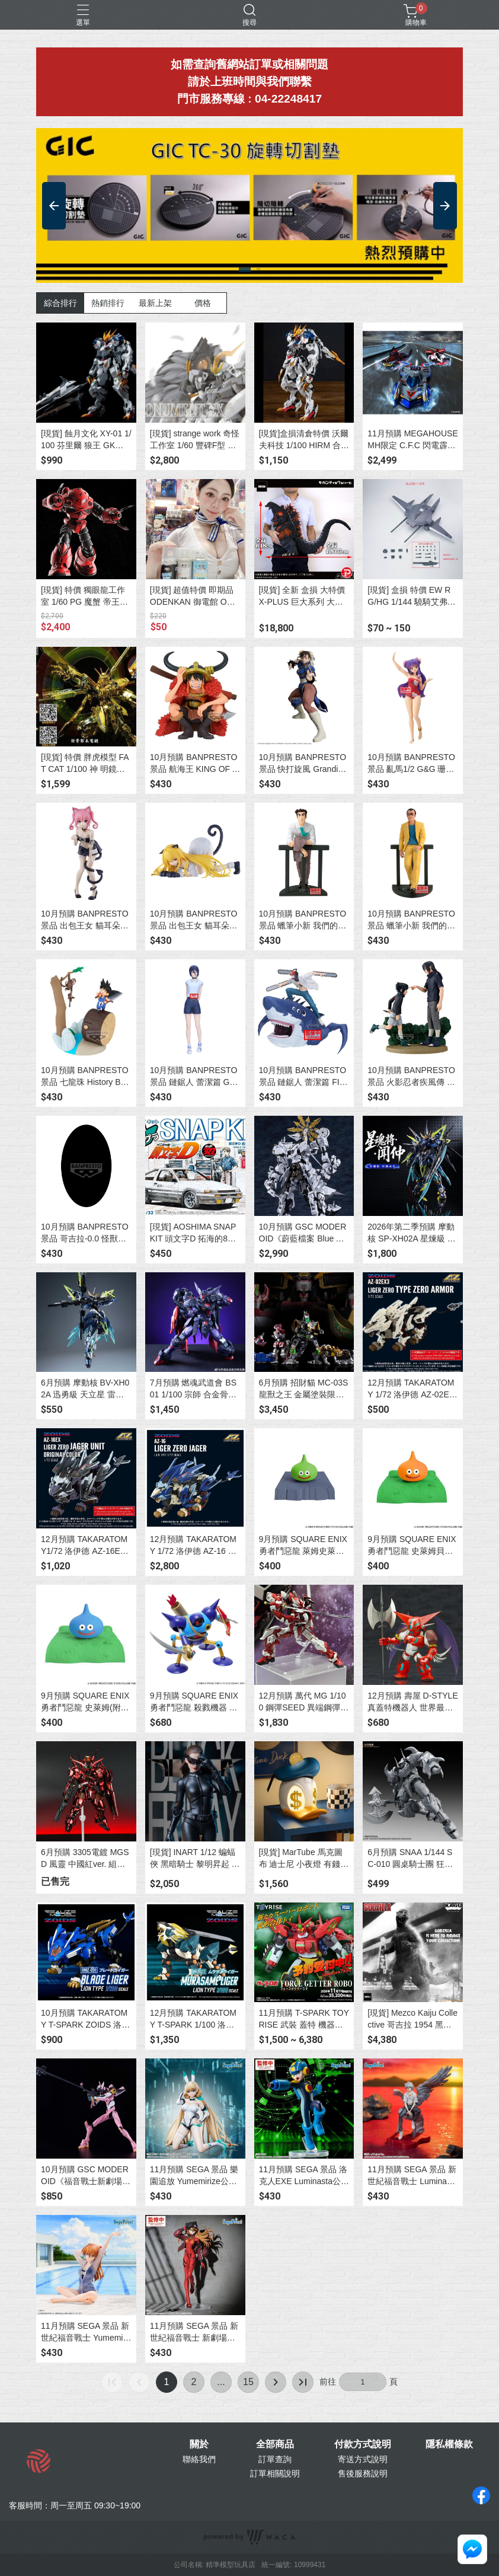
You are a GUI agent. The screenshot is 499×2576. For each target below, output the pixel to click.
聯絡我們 (199, 2459)
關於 (199, 2444)
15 (248, 2382)
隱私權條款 (449, 2444)
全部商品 (275, 2444)
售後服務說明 (363, 2473)
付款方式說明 (362, 2444)
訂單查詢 (275, 2459)
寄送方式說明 (363, 2459)
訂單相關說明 (275, 2473)
